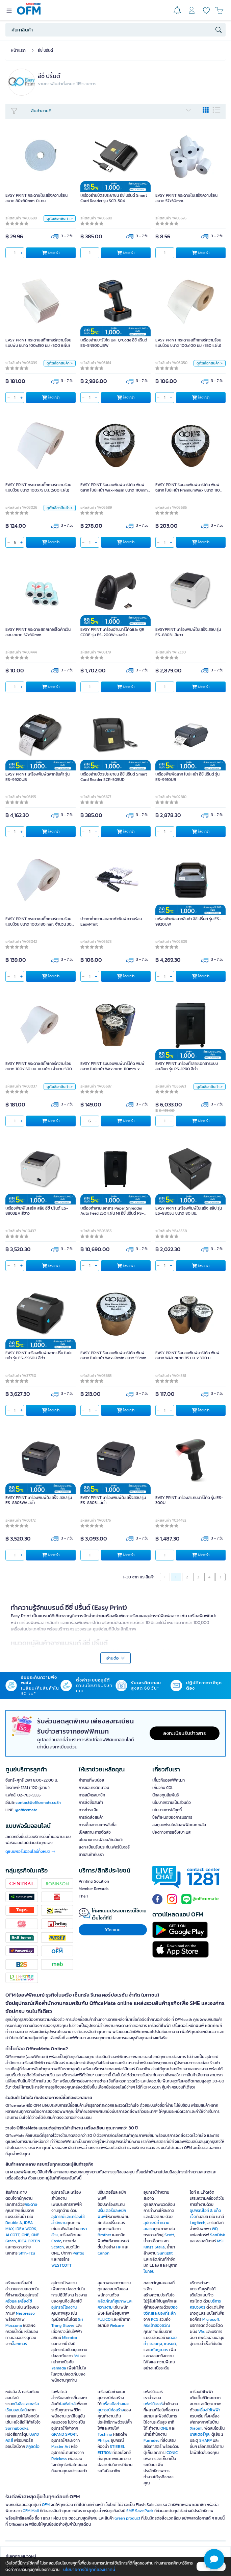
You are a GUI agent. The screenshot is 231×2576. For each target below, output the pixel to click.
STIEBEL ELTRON (111, 2449)
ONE (25, 2235)
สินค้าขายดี (111, 111)
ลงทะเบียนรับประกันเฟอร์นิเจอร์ (104, 1847)
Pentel (78, 2253)
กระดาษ (31, 2204)
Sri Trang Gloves (67, 2322)
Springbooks (16, 2428)
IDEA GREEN (29, 2241)
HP (118, 2247)
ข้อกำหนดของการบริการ (172, 1817)
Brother (104, 2235)
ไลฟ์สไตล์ (68, 2404)
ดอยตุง (156, 2344)
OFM (46, 2505)
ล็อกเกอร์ (19, 2344)
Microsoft (210, 2319)
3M (76, 2356)
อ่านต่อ (115, 1658)
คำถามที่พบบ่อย (91, 1780)
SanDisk (217, 2235)
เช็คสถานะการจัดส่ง (95, 1832)
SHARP (205, 2440)
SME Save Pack (139, 2511)
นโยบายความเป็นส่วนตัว (171, 1802)
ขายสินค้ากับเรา (91, 1855)
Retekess (59, 2459)
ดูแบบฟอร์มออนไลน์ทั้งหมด (30, 1851)
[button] (214, 2559)
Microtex (69, 2338)
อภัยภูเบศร (159, 2350)
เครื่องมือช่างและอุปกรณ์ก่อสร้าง (113, 2407)
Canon (103, 2253)
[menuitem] (220, 1577)
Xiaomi (196, 2428)
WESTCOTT (61, 2265)
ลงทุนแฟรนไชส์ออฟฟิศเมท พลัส (179, 1825)
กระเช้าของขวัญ (157, 2325)
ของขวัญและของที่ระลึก (161, 2310)
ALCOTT (12, 2235)
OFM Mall (31, 2511)
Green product (127, 2518)
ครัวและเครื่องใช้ (18, 2301)
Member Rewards (94, 1889)
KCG (154, 2319)
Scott (169, 2235)
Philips (104, 2440)
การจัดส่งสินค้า (91, 1817)
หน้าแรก (18, 50)
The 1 (83, 1896)
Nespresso (25, 2313)
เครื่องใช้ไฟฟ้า (208, 2410)
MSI (220, 2241)
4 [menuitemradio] (209, 1577)
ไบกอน (149, 2271)
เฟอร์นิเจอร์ (153, 2404)
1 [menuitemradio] (176, 1577)
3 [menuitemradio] (198, 1577)
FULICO (104, 2319)
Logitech (197, 2223)
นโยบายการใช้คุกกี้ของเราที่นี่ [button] (89, 2569)
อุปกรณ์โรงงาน (64, 2307)
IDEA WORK (26, 2229)
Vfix (201, 2332)
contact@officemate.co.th (38, 1802)
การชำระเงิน (88, 1810)
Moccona (13, 2325)
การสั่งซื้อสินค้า (91, 1802)
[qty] (14, 252)
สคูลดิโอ (33, 2446)
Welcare (117, 2325)
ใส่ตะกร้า (50, 252)
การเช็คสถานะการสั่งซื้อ (98, 1825)
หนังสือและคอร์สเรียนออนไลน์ (22, 2407)
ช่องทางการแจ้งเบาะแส (171, 1832)
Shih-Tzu (27, 2253)
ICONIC (171, 2453)
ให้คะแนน (113, 1930)
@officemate (26, 1810)
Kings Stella (154, 2247)
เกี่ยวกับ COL (162, 1788)
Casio (56, 2241)
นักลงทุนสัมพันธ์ (165, 1795)
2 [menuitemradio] (187, 1577)
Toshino (105, 2434)
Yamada (58, 2368)
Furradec (151, 2440)
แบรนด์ (170, 2344)
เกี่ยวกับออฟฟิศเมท (168, 1780)
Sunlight (165, 2253)
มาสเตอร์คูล (199, 2434)
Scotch (57, 2247)
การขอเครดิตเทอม (94, 1788)
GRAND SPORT (64, 2434)
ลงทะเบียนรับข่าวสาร (184, 1733)
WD (214, 2229)
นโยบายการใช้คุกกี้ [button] (167, 1810)
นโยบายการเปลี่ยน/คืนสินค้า (101, 1840)
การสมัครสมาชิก (92, 1795)
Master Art (60, 2446)
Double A (13, 2223)
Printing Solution (94, 1881)
